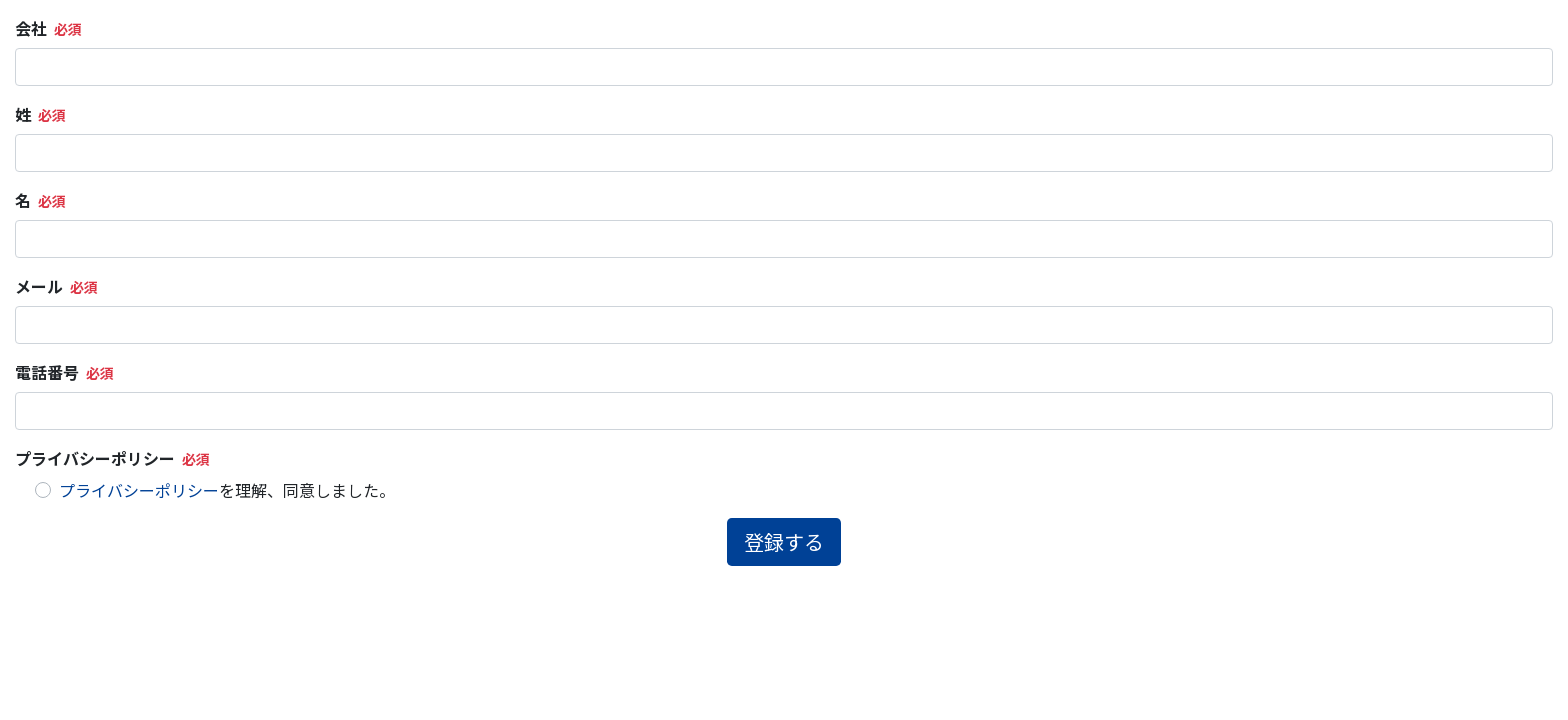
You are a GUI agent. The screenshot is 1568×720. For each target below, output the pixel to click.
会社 (31, 28)
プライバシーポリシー (95, 458)
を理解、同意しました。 (227, 490)
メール (39, 286)
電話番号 (47, 372)
